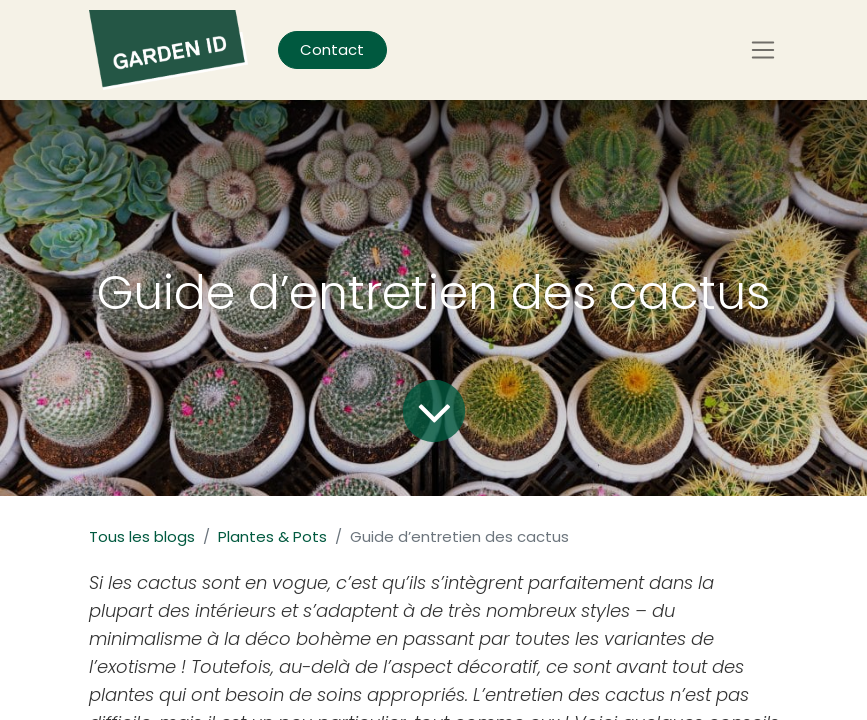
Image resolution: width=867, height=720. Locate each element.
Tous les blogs (142, 536)
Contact (332, 49)
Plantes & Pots (272, 536)
